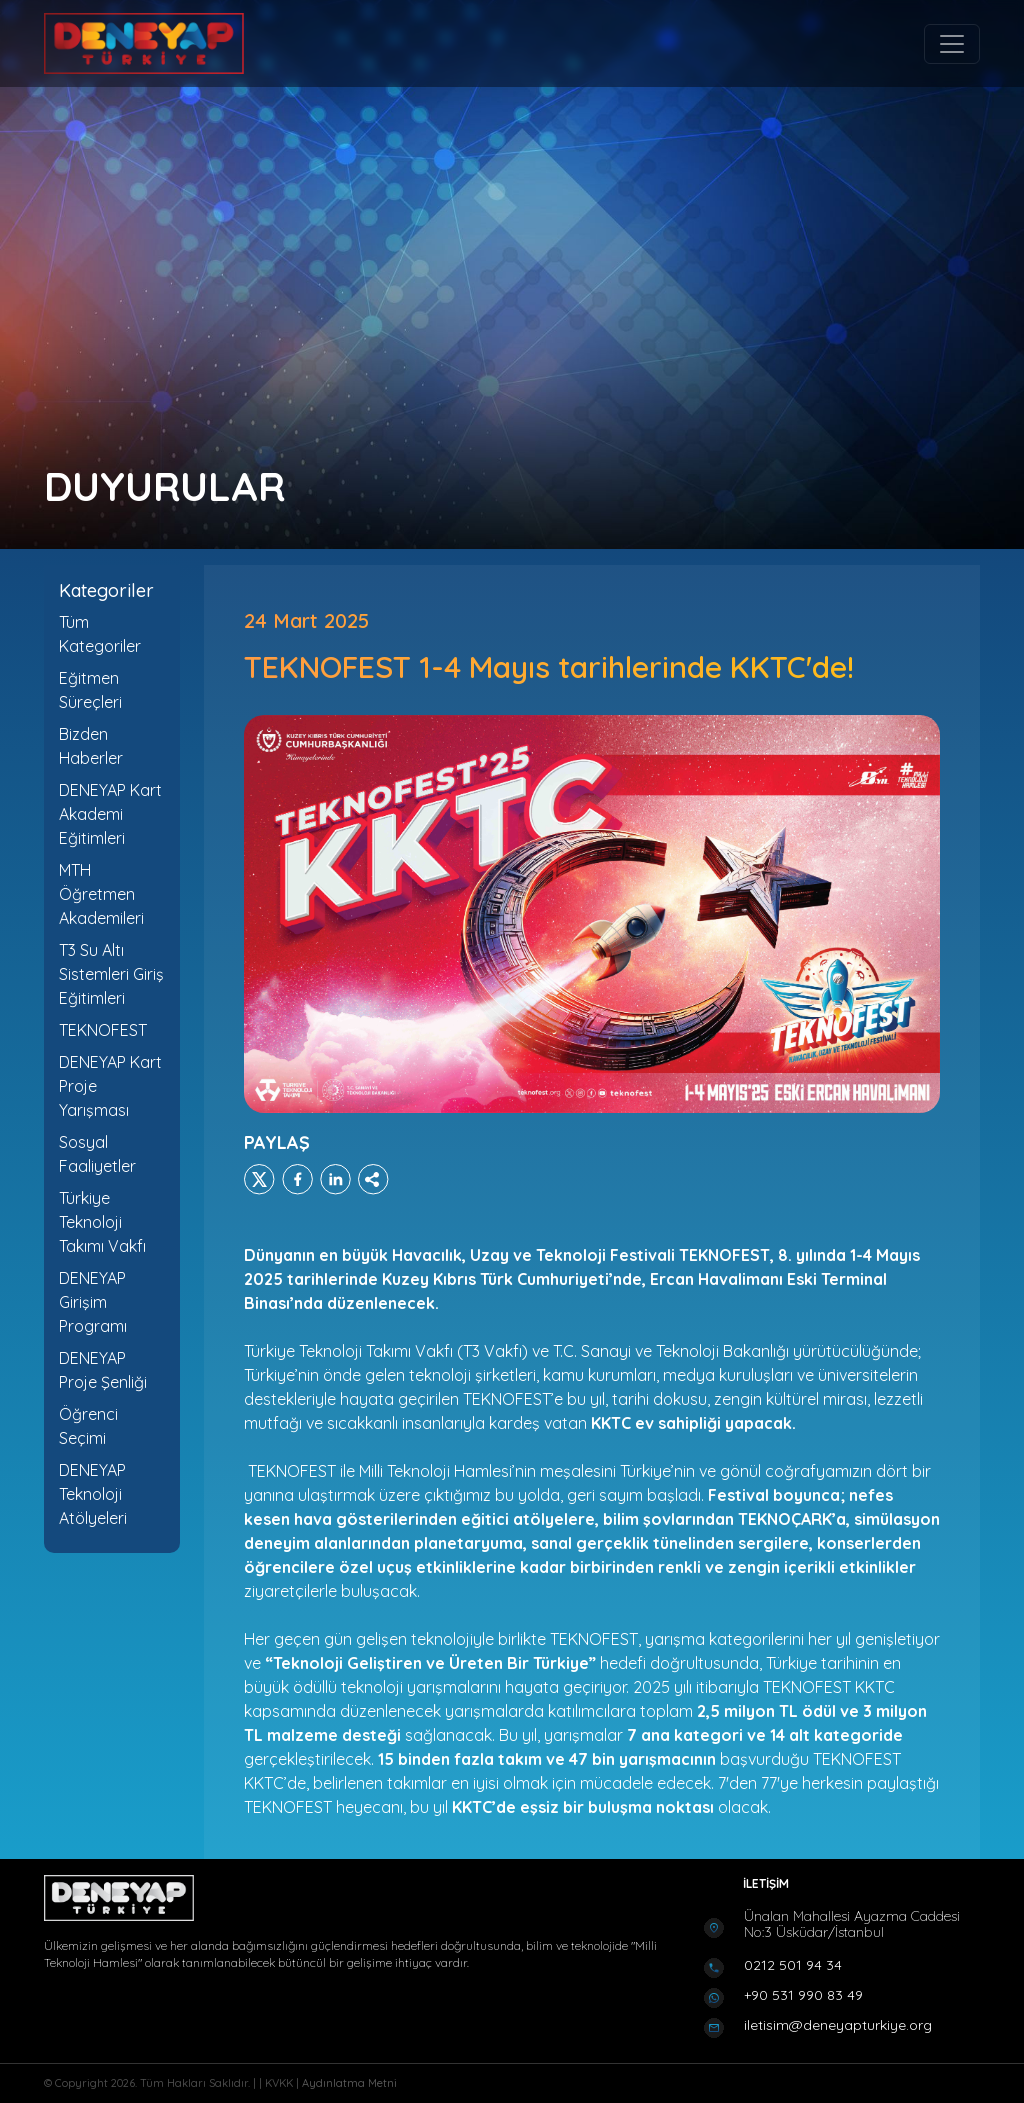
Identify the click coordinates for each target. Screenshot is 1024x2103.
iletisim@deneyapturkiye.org (838, 2025)
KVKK (280, 2083)
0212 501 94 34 (793, 1965)
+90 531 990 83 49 (803, 1995)
